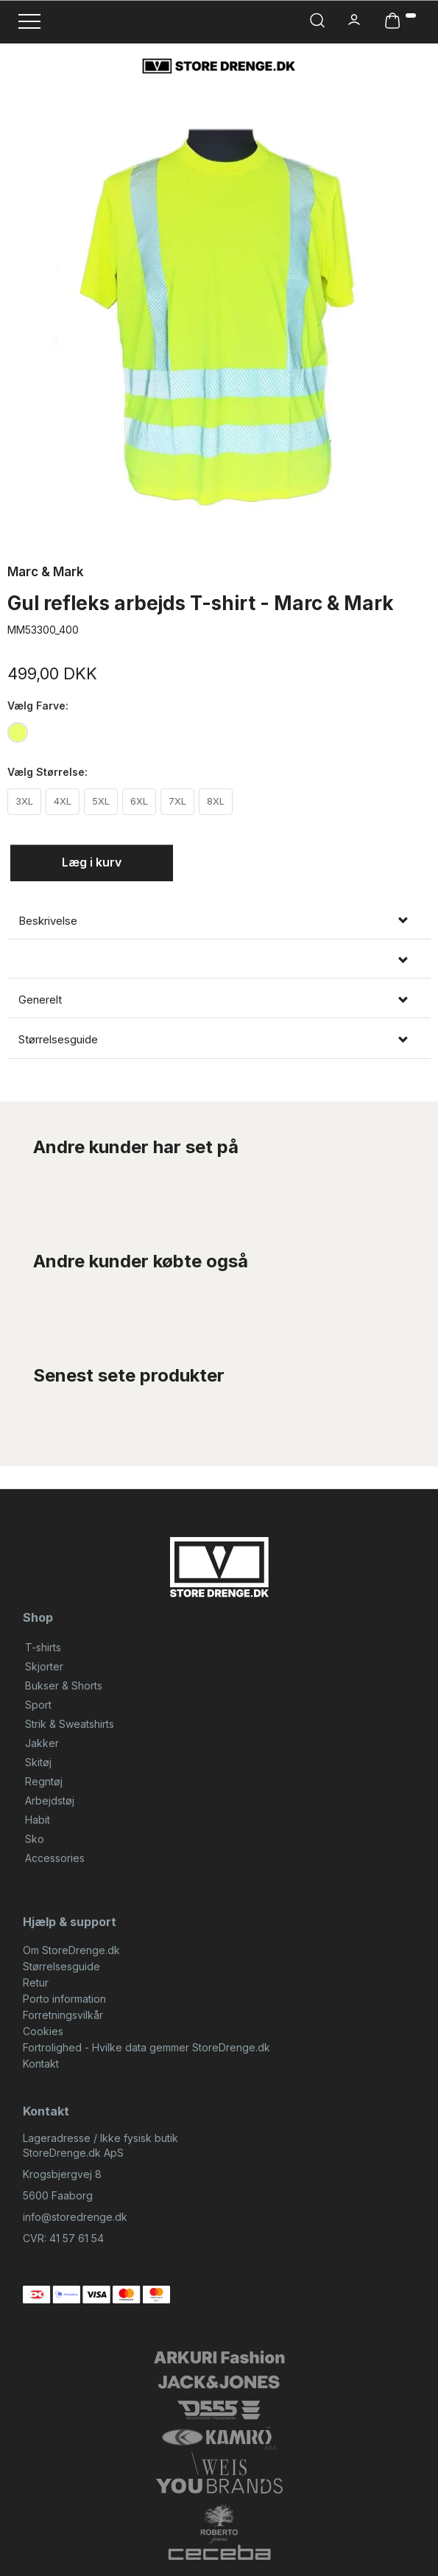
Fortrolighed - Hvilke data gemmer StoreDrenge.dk (146, 2047)
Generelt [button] (40, 1000)
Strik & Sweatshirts (69, 1724)
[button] (219, 960)
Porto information (64, 1998)
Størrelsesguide (61, 1966)
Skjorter (44, 1666)
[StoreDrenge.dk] (219, 65)
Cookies (43, 2031)
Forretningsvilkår (63, 2015)
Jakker (42, 1743)
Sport (38, 1704)
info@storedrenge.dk (75, 2217)
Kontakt (41, 2063)
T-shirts (43, 1647)
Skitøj (38, 1762)
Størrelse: (47, 772)
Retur (36, 1982)
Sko (34, 1839)
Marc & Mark (45, 571)
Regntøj (44, 1781)
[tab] (219, 921)
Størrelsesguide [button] (58, 1039)
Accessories (55, 1858)
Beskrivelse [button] (47, 921)
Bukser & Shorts (63, 1685)
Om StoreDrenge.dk (71, 1950)
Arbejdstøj (49, 1800)
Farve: (37, 705)
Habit (37, 1819)
